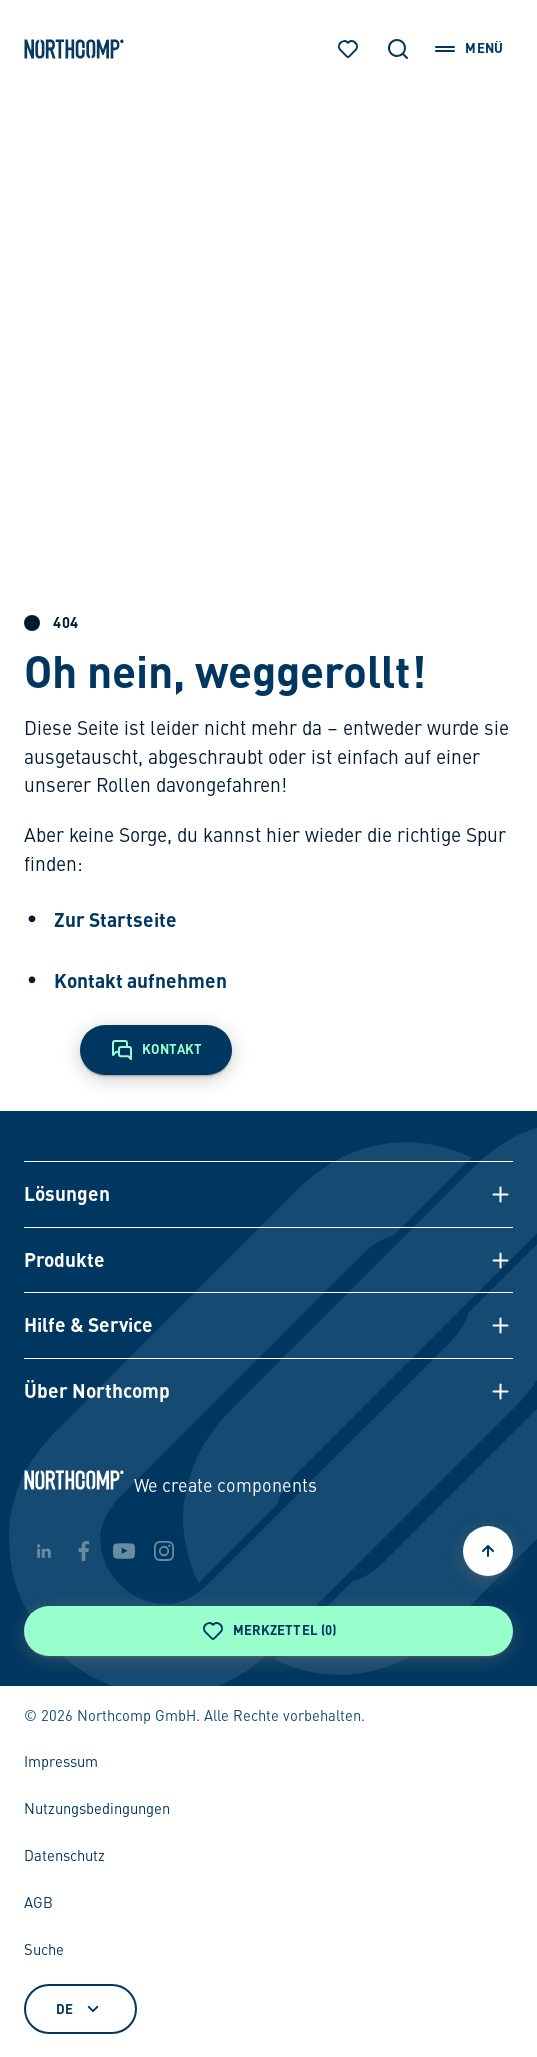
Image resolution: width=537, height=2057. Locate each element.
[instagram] (164, 1551)
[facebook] (84, 1551)
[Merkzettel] (348, 49)
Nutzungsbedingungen (97, 1810)
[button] (268, 1194)
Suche (44, 1951)
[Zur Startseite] (74, 49)
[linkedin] (44, 1551)
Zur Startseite (115, 919)
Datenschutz (64, 1857)
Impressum (61, 1763)
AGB (38, 1904)
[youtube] (124, 1551)
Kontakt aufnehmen (140, 980)
